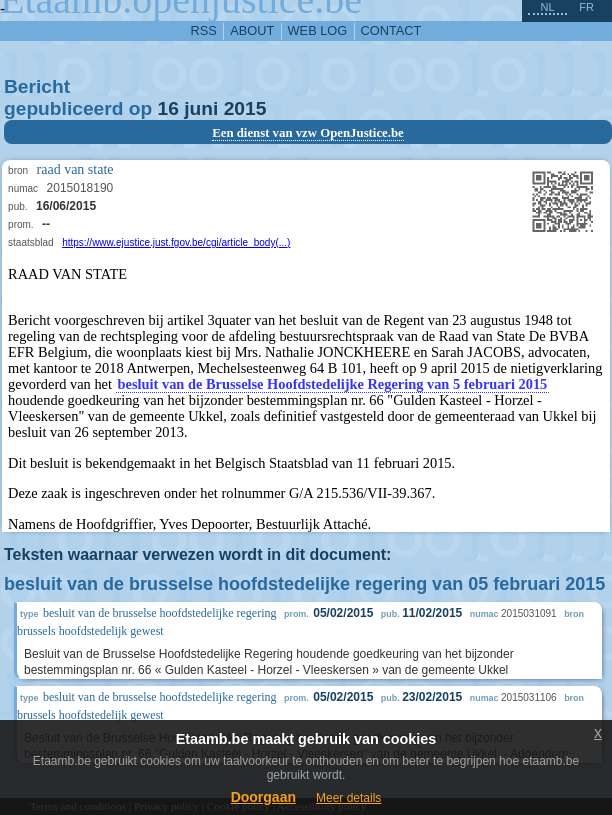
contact (391, 30)
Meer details (348, 798)
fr (586, 7)
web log (318, 30)
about (252, 30)
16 (168, 108)
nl (547, 7)
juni (201, 108)
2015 (245, 108)
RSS (204, 30)
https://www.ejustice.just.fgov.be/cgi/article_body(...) (176, 242)
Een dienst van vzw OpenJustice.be (308, 133)
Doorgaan (263, 797)
